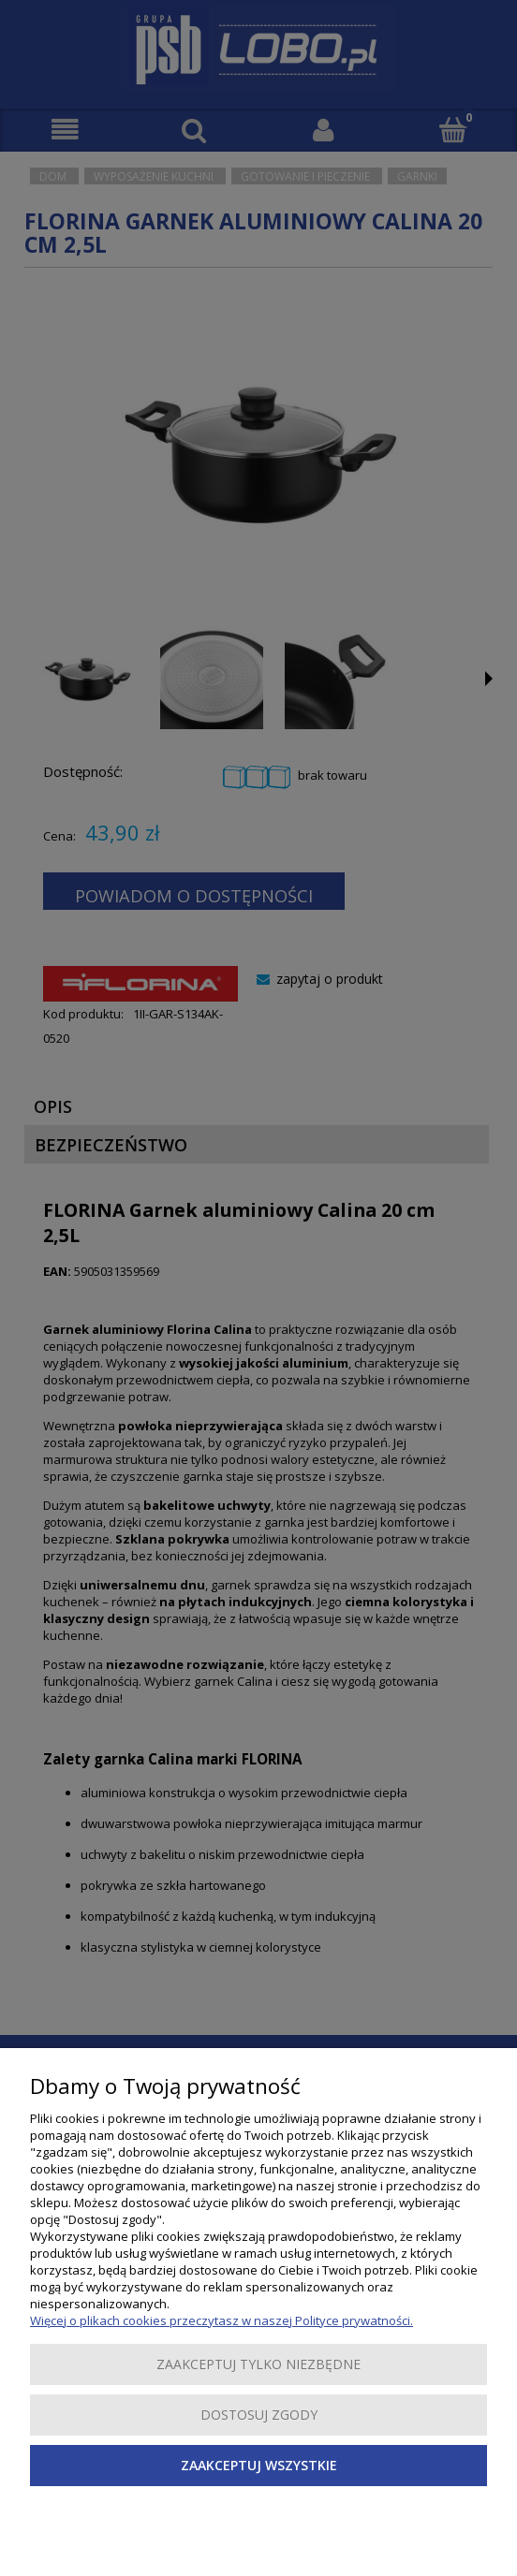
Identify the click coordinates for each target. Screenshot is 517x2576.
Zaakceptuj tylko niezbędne (258, 2364)
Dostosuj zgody (259, 2414)
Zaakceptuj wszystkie (259, 2465)
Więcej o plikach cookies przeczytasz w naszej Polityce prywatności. (221, 2320)
